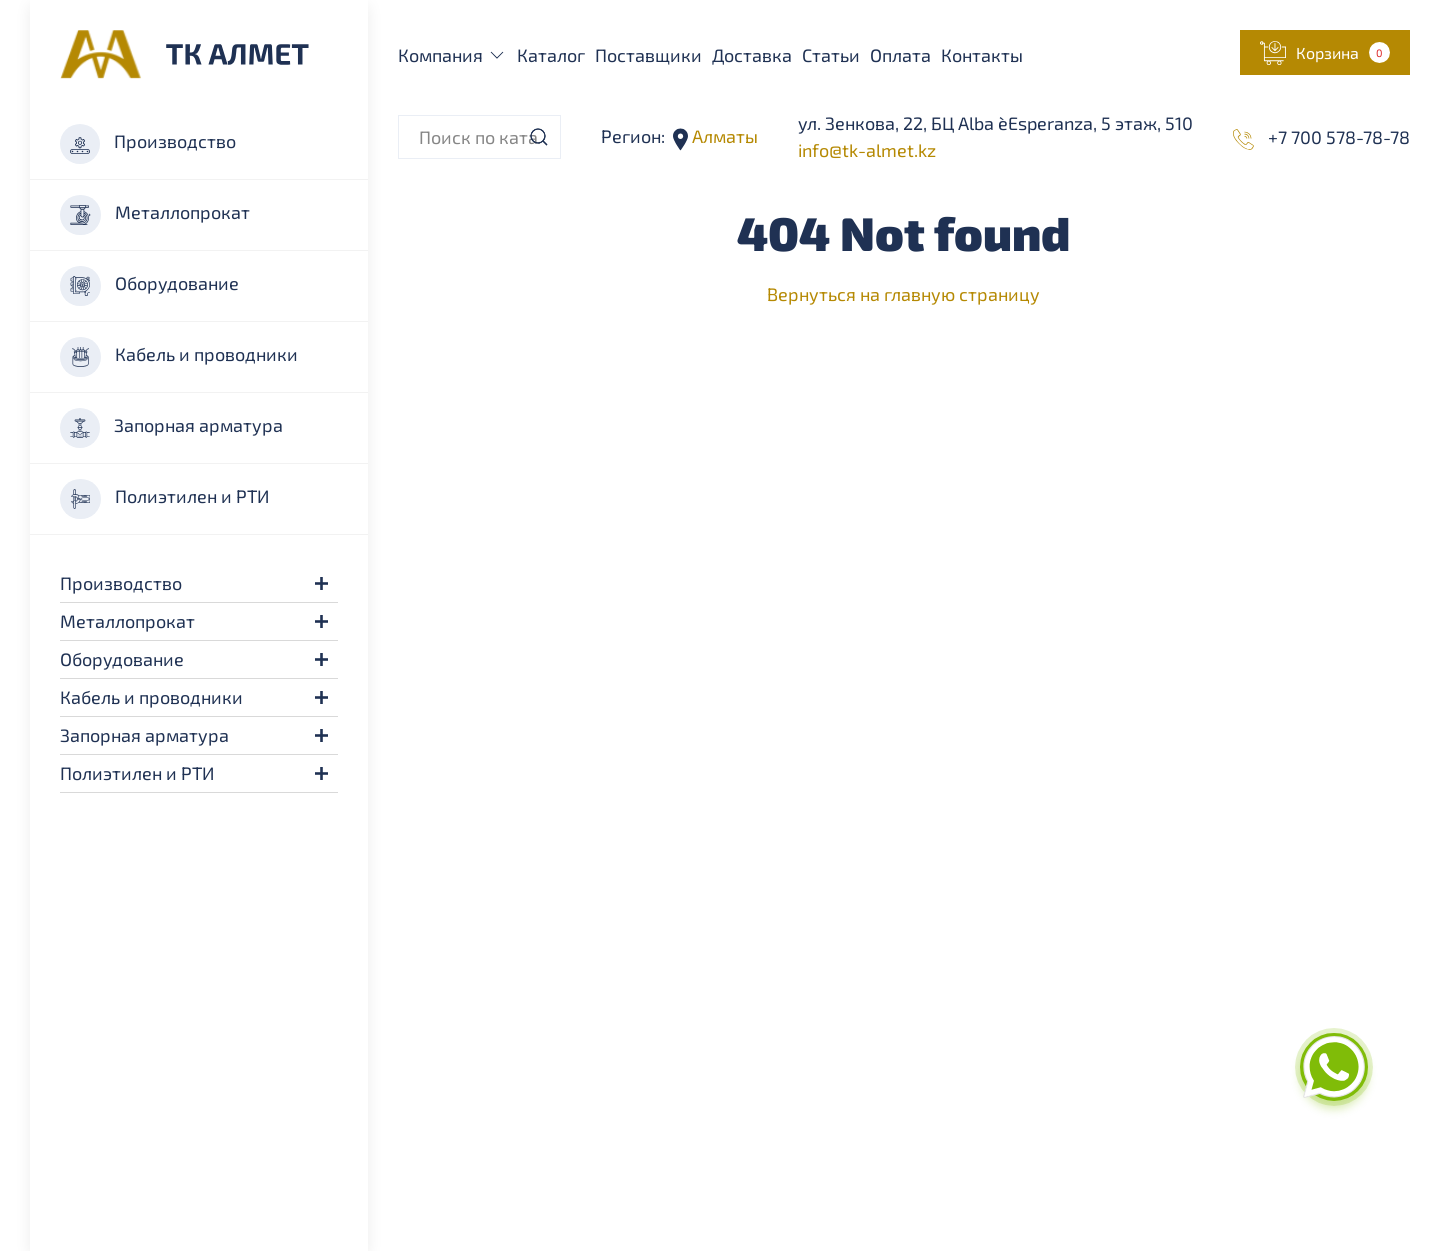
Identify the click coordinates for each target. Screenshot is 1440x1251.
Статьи (831, 55)
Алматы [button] (723, 136)
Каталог (551, 55)
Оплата (900, 55)
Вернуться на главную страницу (903, 294)
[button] (321, 583)
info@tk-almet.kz (867, 150)
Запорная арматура (171, 428)
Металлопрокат (155, 215)
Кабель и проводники (179, 357)
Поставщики (648, 55)
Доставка (752, 55)
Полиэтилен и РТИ (164, 499)
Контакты (982, 55)
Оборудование (149, 286)
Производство (148, 144)
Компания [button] (453, 55)
